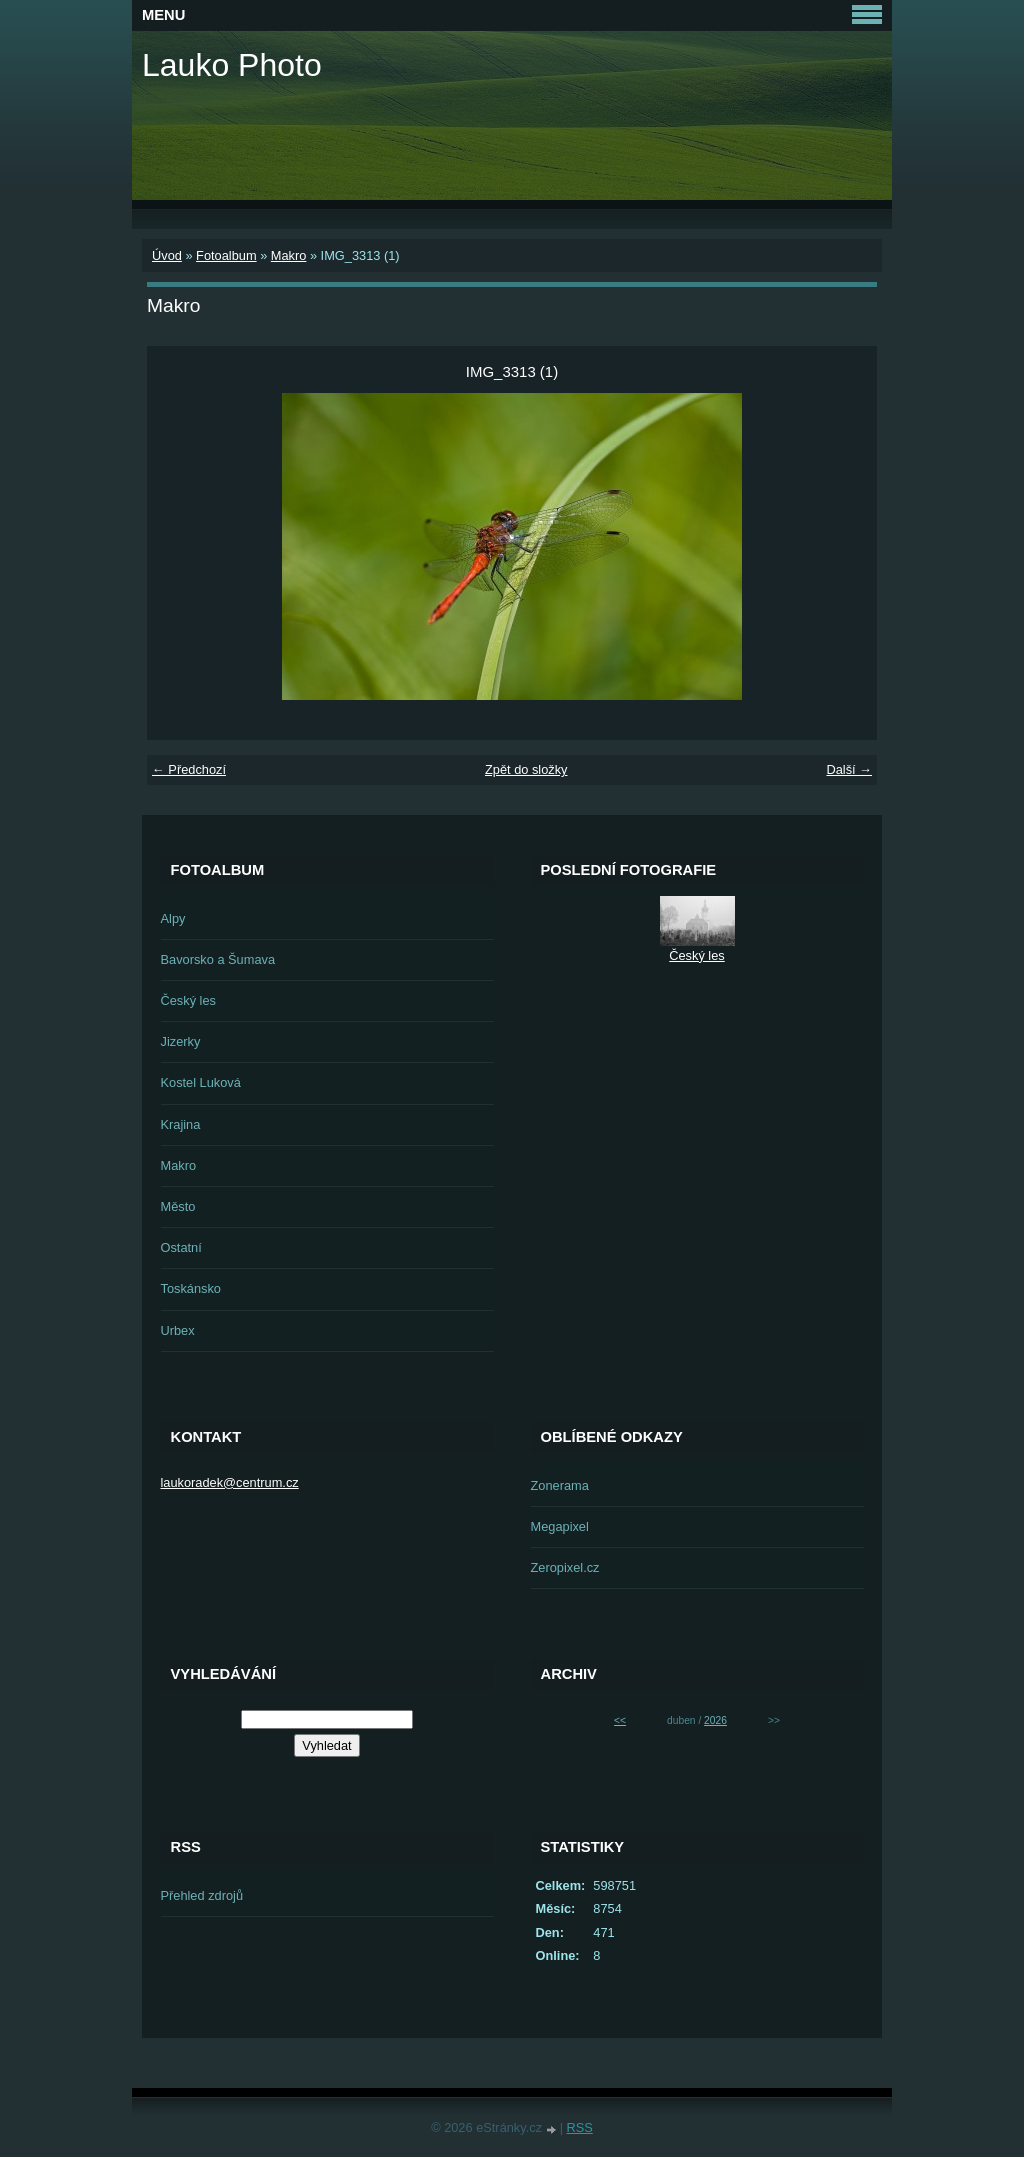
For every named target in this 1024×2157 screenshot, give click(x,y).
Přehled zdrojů (202, 1895)
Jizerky (181, 1041)
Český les (188, 1000)
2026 (715, 1720)
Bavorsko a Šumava (218, 959)
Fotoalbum (226, 255)
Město (178, 1206)
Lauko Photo (232, 65)
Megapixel (560, 1526)
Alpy (173, 918)
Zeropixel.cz (565, 1567)
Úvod (167, 255)
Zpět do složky (526, 769)
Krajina (181, 1124)
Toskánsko (191, 1288)
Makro (289, 255)
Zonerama (560, 1485)
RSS (580, 2127)
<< (620, 1720)
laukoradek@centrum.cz (230, 1482)
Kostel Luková (201, 1082)
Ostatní (181, 1247)
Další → (849, 769)
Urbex (178, 1330)
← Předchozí (189, 769)
